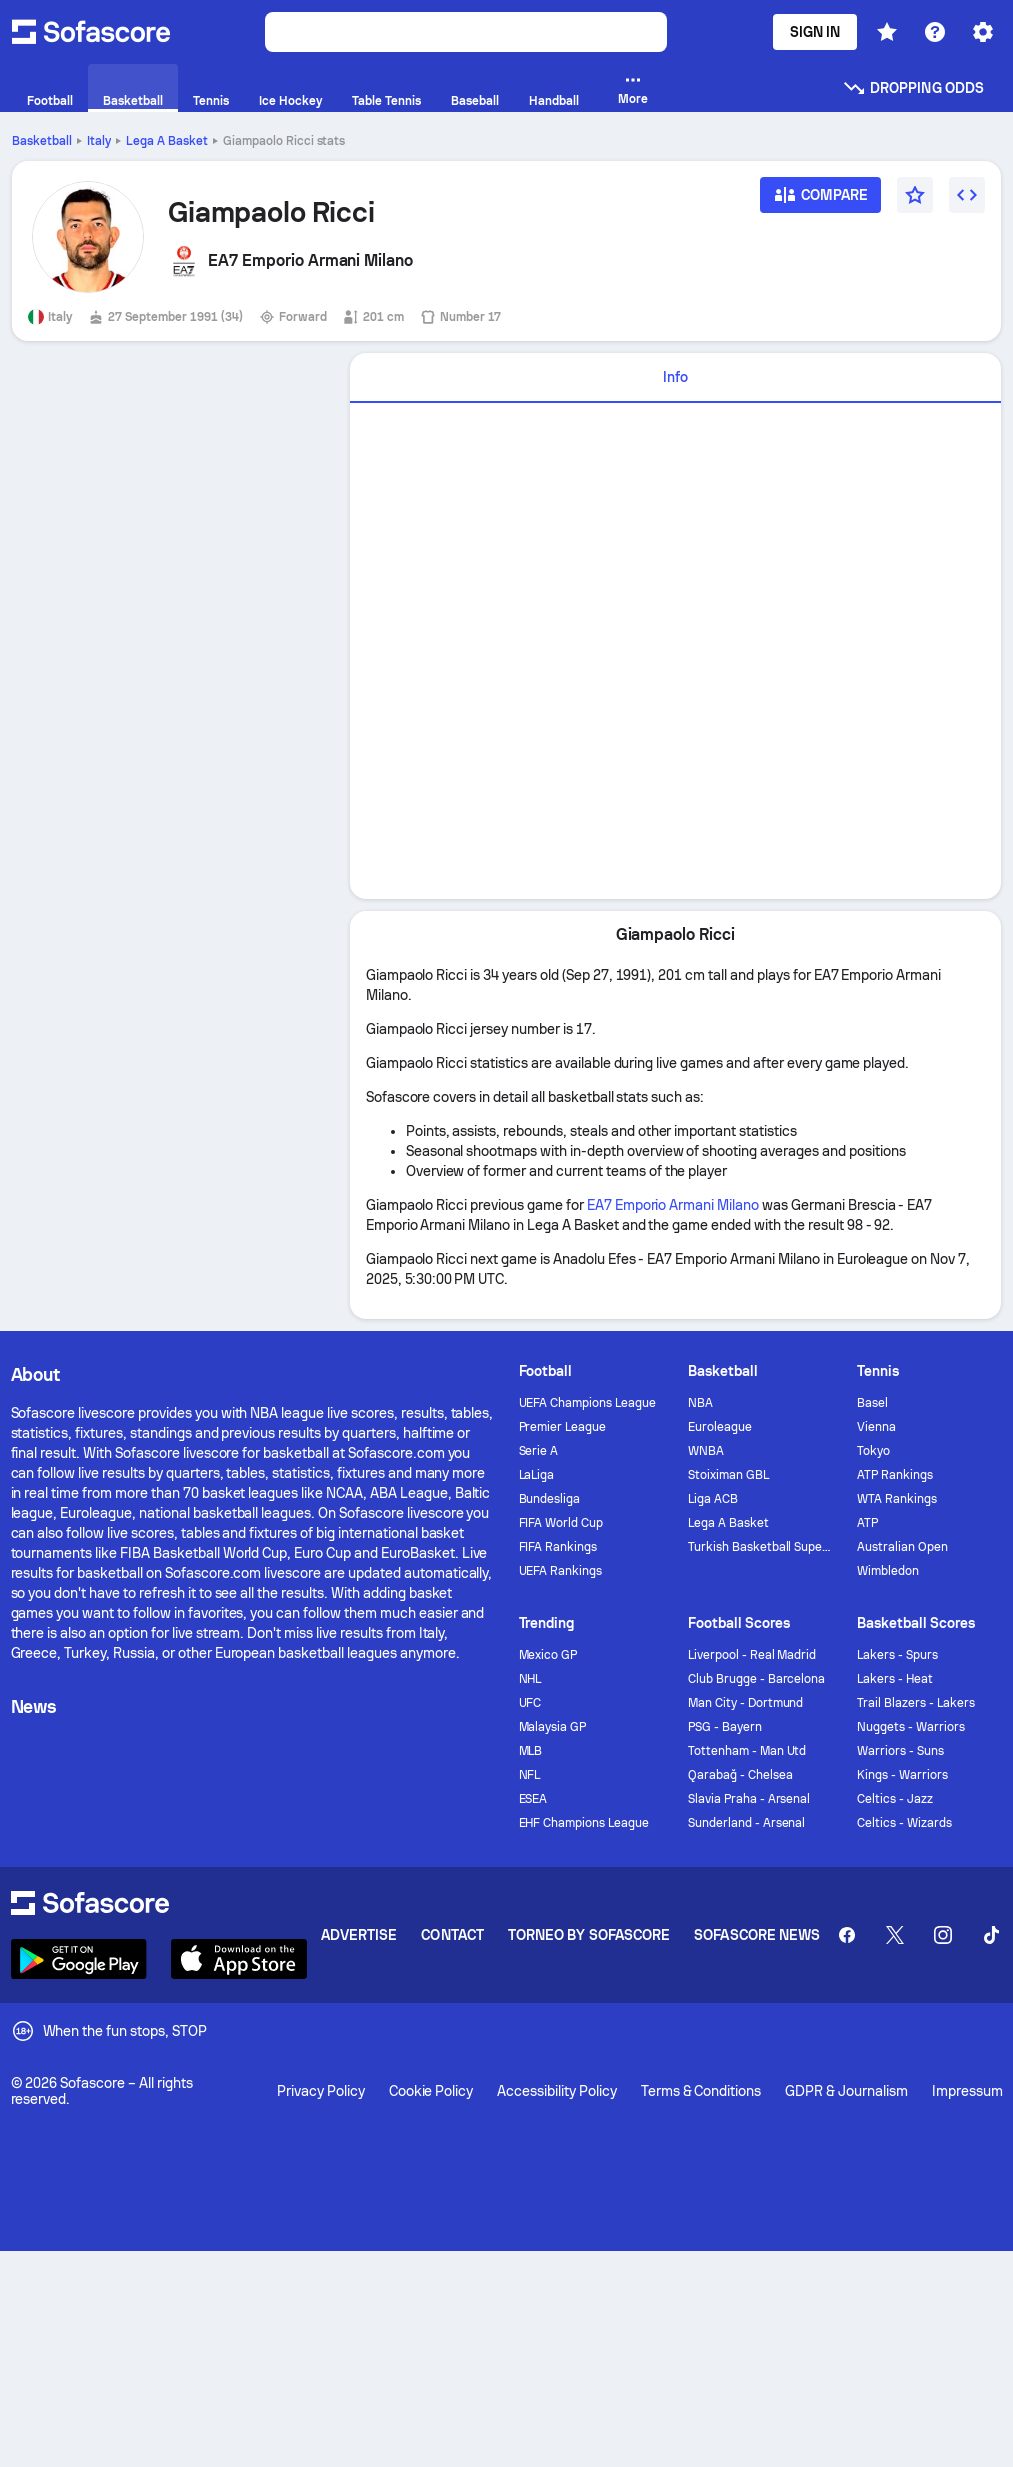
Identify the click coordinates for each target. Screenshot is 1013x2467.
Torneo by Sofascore (589, 1935)
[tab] (675, 378)
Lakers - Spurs (897, 1655)
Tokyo (873, 1451)
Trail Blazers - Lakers (915, 1703)
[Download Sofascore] (79, 1959)
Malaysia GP (553, 1727)
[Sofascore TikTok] (991, 1935)
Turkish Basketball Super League (760, 1547)
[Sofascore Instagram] (943, 1935)
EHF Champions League (584, 1823)
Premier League (563, 1427)
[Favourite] (915, 195)
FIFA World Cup (561, 1523)
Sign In (815, 32)
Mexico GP (548, 1655)
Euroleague (720, 1427)
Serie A (539, 1451)
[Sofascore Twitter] (895, 1935)
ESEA (533, 1799)
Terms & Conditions (701, 2091)
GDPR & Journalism (846, 2091)
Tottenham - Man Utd (747, 1751)
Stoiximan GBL (728, 1475)
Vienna (876, 1427)
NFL (530, 1775)
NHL (530, 1679)
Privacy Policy (321, 2091)
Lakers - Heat (895, 1679)
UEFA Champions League (588, 1403)
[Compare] (821, 201)
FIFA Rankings (558, 1547)
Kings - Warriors (902, 1775)
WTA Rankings (897, 1499)
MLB (531, 1751)
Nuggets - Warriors (911, 1727)
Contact (452, 1935)
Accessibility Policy (556, 2091)
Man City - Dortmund (746, 1703)
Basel (872, 1403)
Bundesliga (550, 1499)
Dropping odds (913, 88)
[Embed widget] (967, 195)
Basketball (42, 141)
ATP (867, 1523)
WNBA (706, 1451)
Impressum (967, 2091)
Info (675, 377)
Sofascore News (757, 1935)
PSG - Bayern (725, 1727)
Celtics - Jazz (895, 1799)
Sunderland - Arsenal (747, 1823)
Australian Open (902, 1547)
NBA (700, 1403)
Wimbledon (888, 1571)
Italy (99, 141)
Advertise (359, 1935)
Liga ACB (713, 1499)
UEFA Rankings (561, 1571)
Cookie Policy (431, 2091)
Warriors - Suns (900, 1751)
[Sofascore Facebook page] (847, 1935)
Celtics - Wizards (904, 1823)
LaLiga (537, 1475)
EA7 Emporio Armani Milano (673, 1205)
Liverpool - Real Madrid (752, 1655)
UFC (530, 1703)
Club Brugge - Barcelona (756, 1679)
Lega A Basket (167, 141)
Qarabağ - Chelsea (740, 1775)
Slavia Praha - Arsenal (749, 1799)
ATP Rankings (895, 1475)
